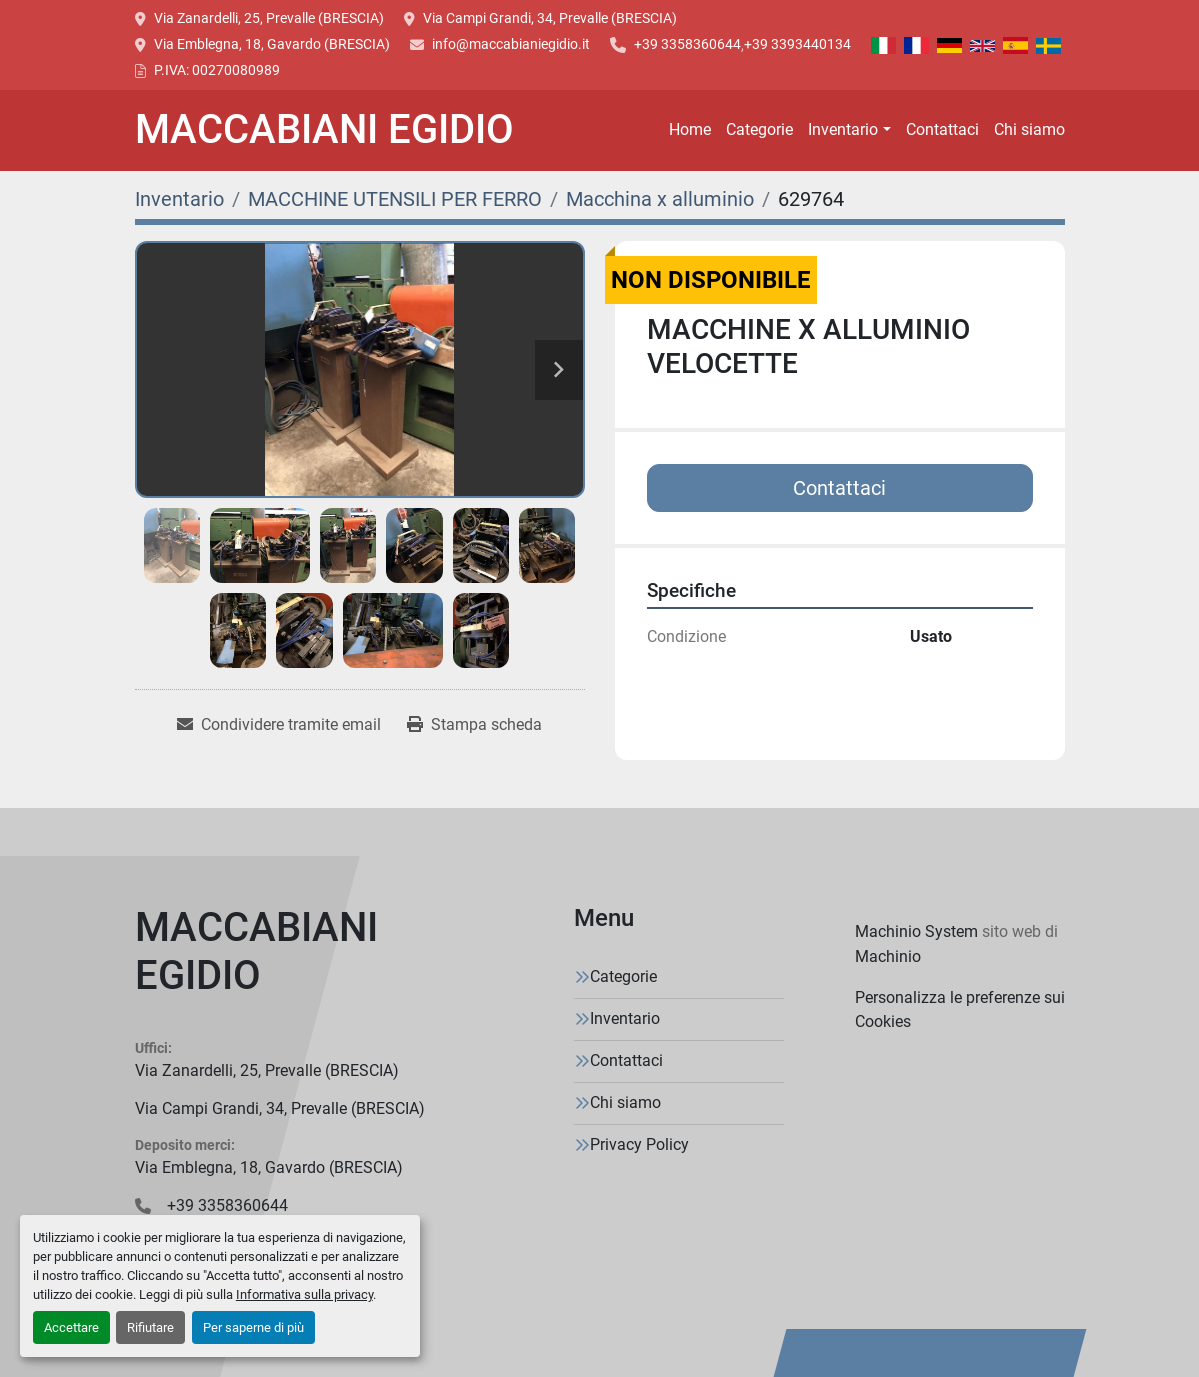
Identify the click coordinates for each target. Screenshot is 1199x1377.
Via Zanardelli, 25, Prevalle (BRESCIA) (269, 18)
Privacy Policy (639, 1144)
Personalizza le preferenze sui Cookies (960, 1009)
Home (690, 129)
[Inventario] (179, 199)
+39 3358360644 (687, 44)
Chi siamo (1029, 129)
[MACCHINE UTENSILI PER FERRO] (395, 199)
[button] (849, 130)
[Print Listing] (474, 725)
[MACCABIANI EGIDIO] (280, 956)
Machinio (888, 956)
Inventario (843, 129)
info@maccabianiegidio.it (511, 44)
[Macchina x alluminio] (660, 199)
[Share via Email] (279, 725)
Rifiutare (150, 1327)
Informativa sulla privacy (304, 1294)
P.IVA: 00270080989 (217, 70)
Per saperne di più (253, 1327)
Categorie (759, 129)
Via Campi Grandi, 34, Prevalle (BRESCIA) (550, 18)
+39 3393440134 (797, 44)
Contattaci (942, 129)
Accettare (71, 1327)
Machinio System (916, 931)
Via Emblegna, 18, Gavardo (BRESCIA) (272, 44)
